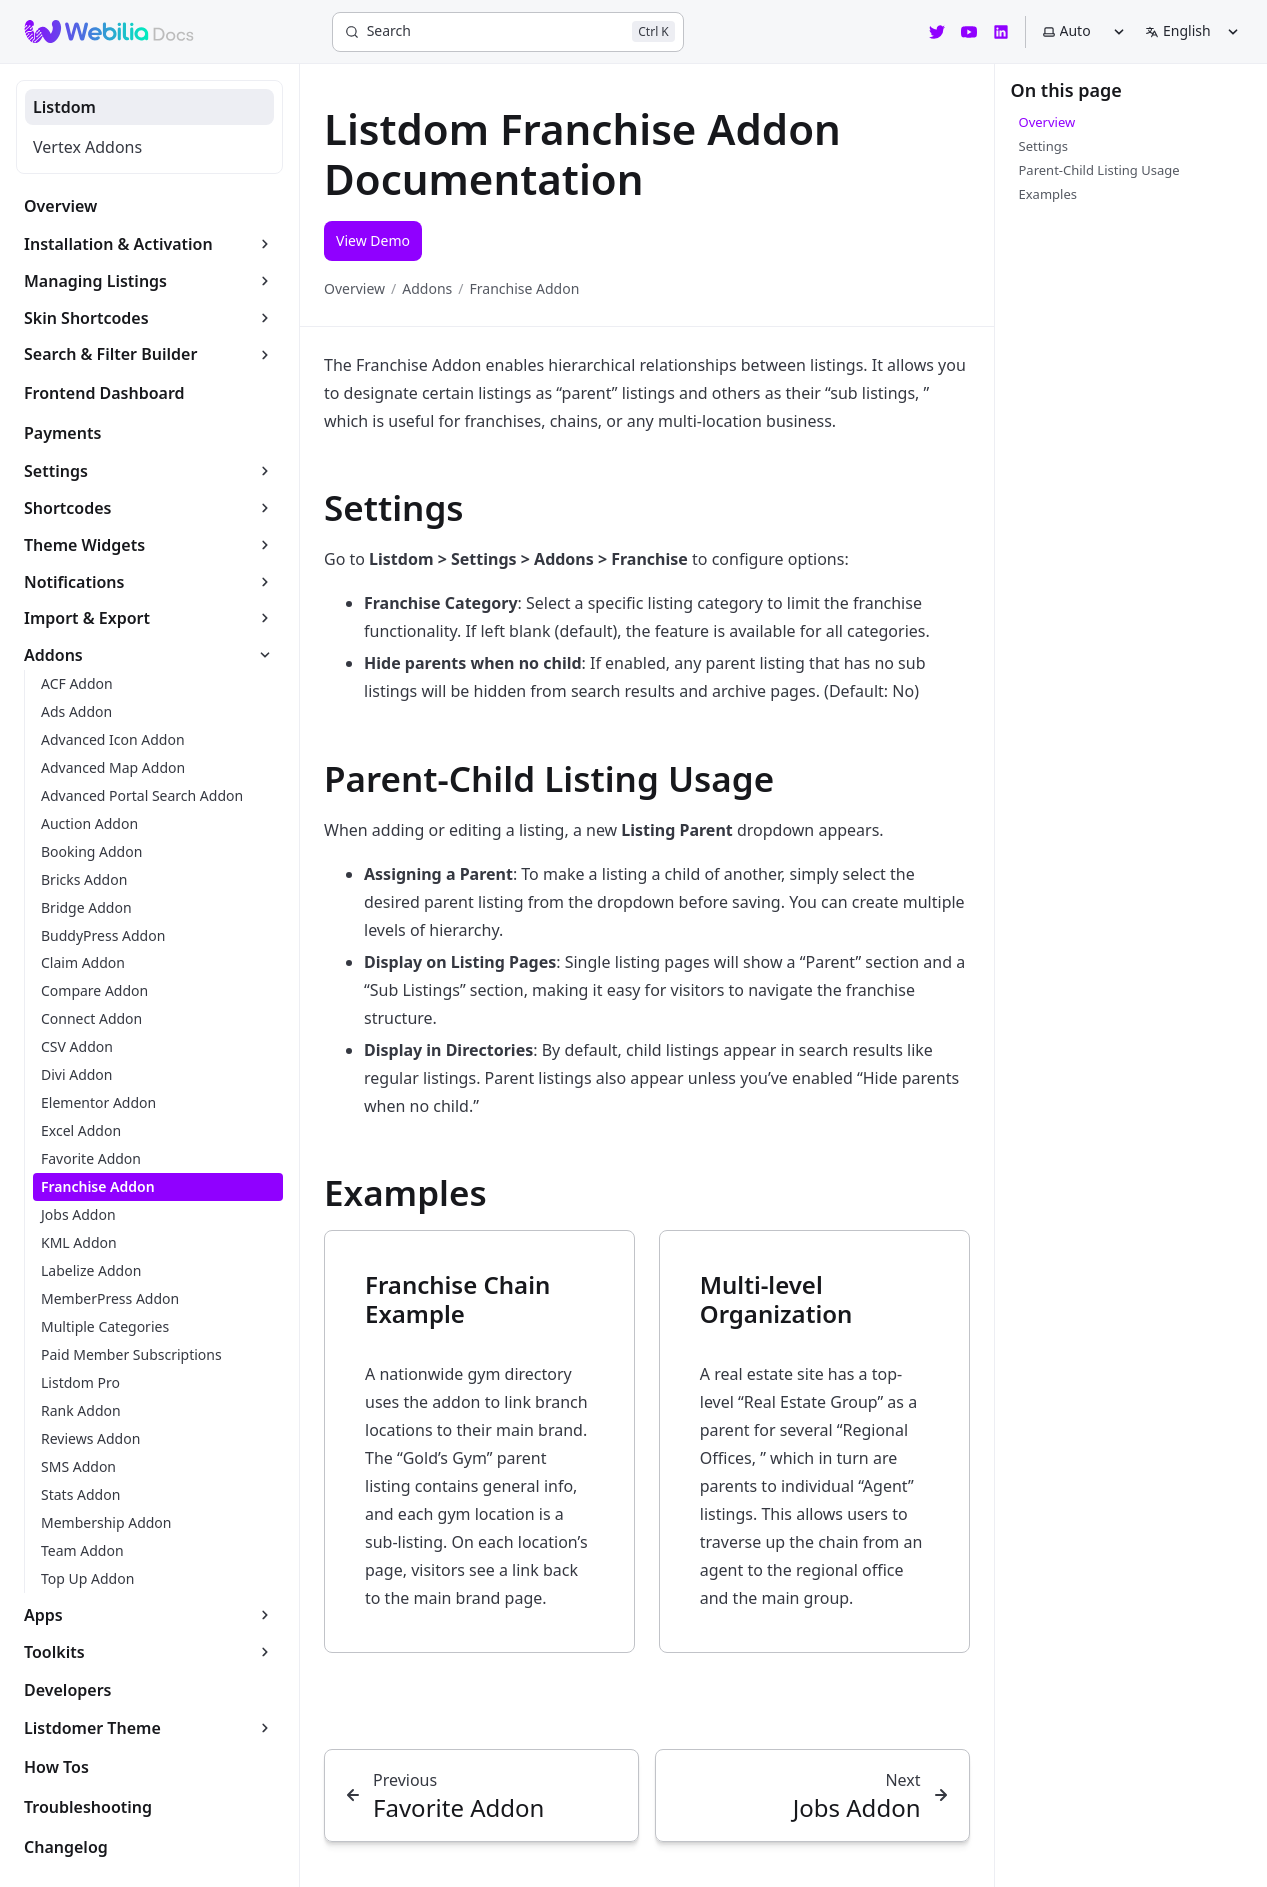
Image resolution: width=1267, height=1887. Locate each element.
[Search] (508, 32)
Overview (354, 288)
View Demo (373, 240)
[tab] (149, 107)
